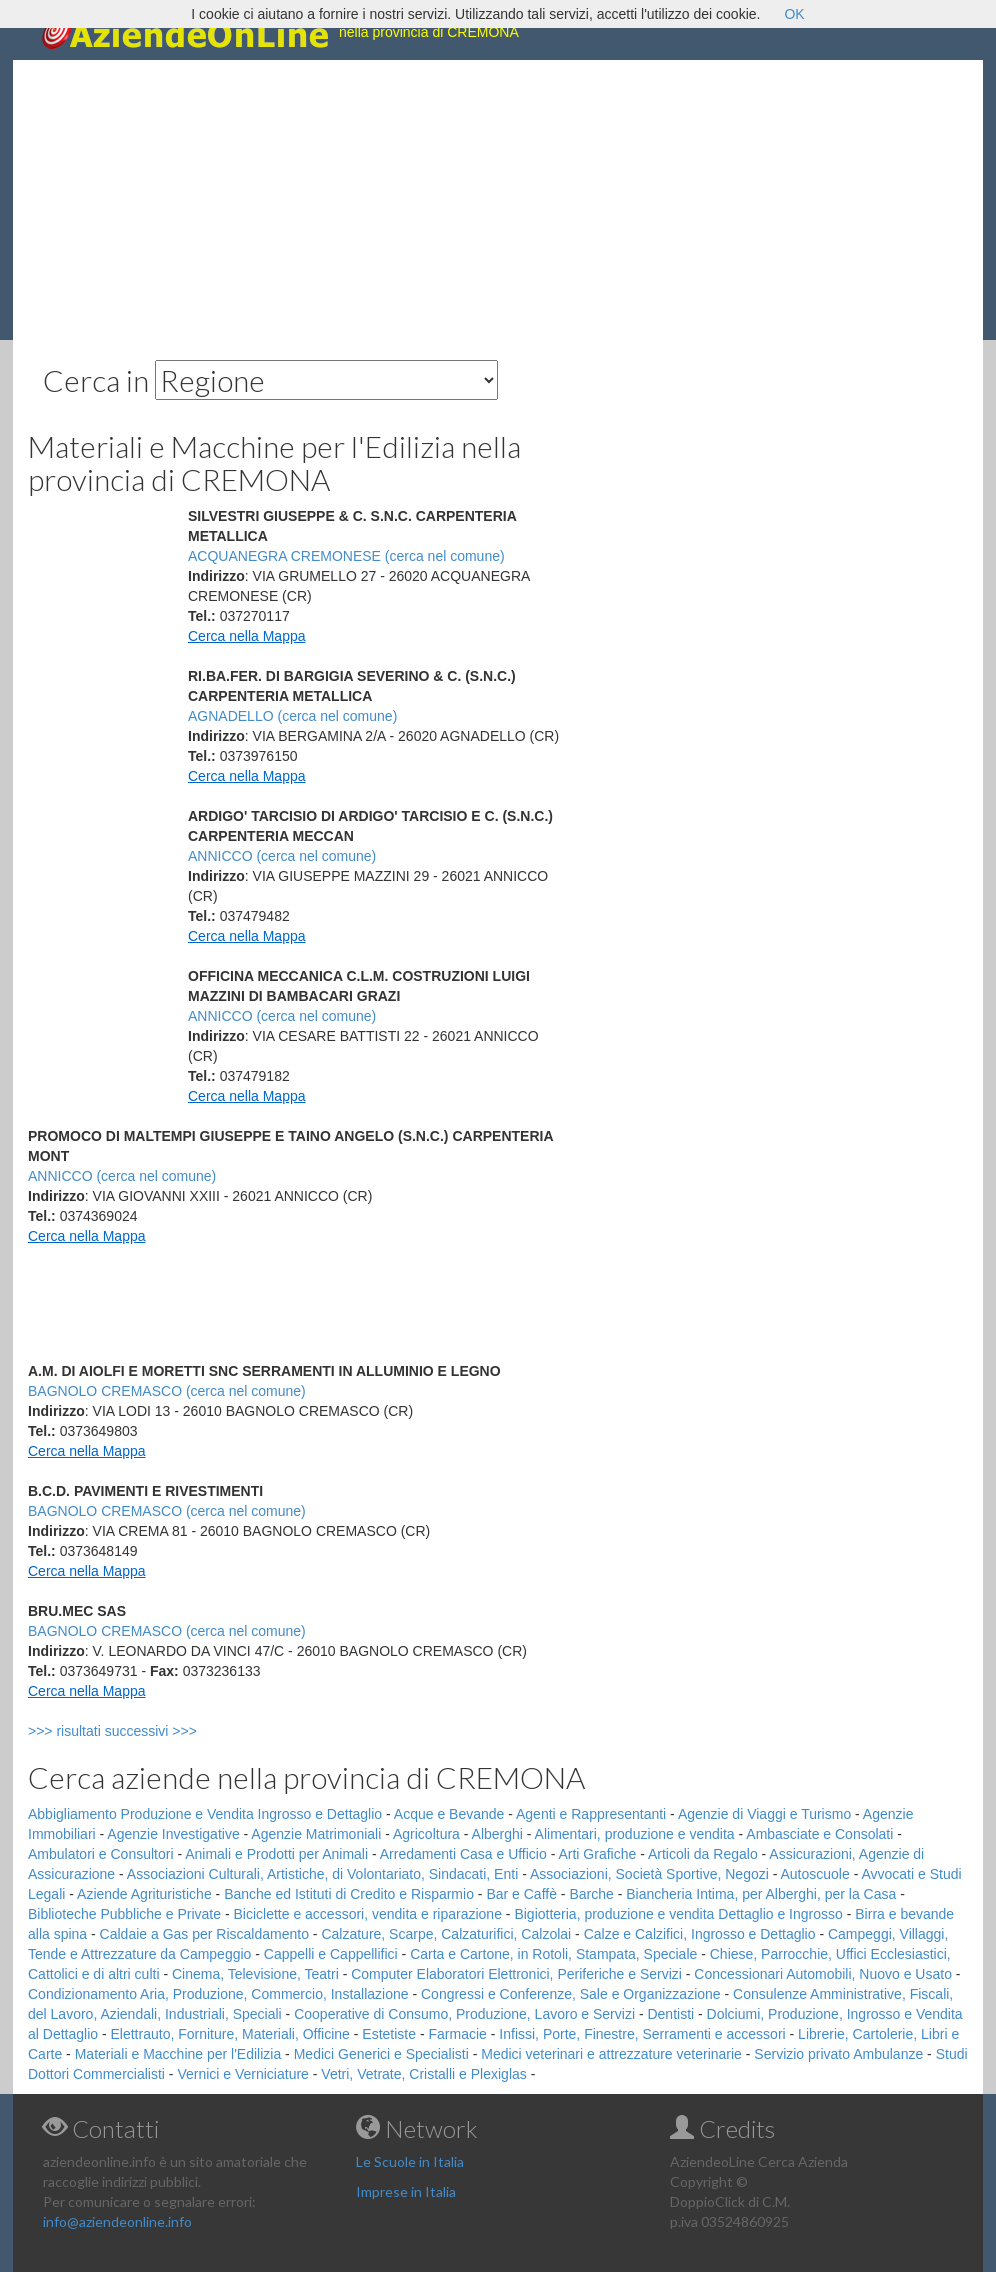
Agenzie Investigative (173, 1834)
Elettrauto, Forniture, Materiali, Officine (230, 2034)
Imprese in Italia (406, 2191)
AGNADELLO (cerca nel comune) (292, 716)
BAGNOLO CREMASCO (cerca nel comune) (167, 1391)
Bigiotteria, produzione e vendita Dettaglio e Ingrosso (678, 1914)
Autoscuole (815, 1874)
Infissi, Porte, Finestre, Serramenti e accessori (642, 2034)
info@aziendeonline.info (117, 2221)
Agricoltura (426, 1834)
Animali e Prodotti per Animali (276, 1854)
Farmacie (458, 2034)
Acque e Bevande (449, 1814)
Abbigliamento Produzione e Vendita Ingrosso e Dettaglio (205, 1814)
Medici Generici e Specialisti (381, 2054)
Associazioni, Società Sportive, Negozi (649, 1874)
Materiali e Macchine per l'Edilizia (178, 2054)
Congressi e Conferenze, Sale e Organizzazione (571, 1994)
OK (794, 14)
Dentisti (670, 2014)
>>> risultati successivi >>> (145, 1731)
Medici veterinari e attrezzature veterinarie (611, 2054)
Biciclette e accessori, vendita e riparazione (367, 1914)
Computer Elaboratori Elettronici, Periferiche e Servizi (516, 1974)
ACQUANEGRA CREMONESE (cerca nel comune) (346, 556)
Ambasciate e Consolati (819, 1834)
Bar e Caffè (521, 1894)
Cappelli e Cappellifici (331, 1954)
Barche (591, 1894)
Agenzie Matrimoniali (316, 1834)
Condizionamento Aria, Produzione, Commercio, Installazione (218, 1994)
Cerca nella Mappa (247, 636)
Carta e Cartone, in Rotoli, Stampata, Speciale (553, 1954)
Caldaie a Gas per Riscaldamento (204, 1934)
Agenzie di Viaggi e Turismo (764, 1814)
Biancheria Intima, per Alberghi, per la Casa (761, 1894)
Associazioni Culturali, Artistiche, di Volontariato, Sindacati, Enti (322, 1874)
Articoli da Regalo (703, 1854)
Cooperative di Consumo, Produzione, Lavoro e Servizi (464, 2014)
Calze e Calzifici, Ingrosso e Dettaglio (700, 1934)
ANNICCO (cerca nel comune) (282, 856)
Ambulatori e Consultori (101, 1854)
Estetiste (389, 2034)
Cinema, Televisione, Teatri (255, 1974)
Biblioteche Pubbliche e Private (124, 1914)
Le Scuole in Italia (410, 2161)
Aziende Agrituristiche (144, 1894)
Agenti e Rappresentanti (591, 1814)
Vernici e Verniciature (243, 2074)
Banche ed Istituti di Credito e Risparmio (349, 1894)
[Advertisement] (498, 200)
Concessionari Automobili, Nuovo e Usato (823, 1974)
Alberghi (497, 1834)
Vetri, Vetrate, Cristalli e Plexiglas (423, 2074)
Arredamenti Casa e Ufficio (463, 1854)
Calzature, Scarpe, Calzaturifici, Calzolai (446, 1934)
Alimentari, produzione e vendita (635, 1834)
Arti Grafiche (597, 1854)
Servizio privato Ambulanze (838, 2054)
